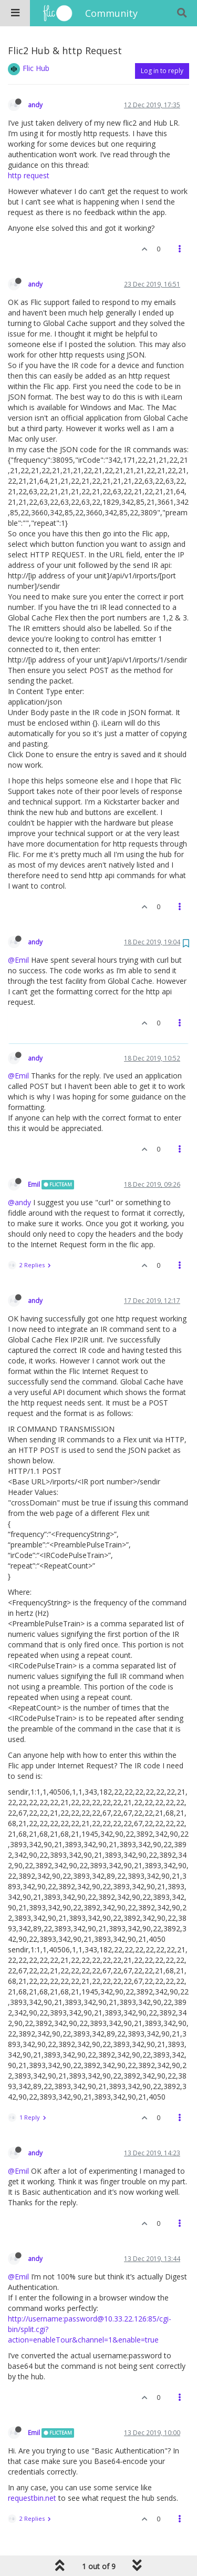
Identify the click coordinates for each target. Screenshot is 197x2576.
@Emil (18, 960)
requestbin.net (32, 2498)
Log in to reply (162, 70)
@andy (19, 1202)
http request (28, 175)
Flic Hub (36, 68)
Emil (34, 1184)
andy (35, 104)
